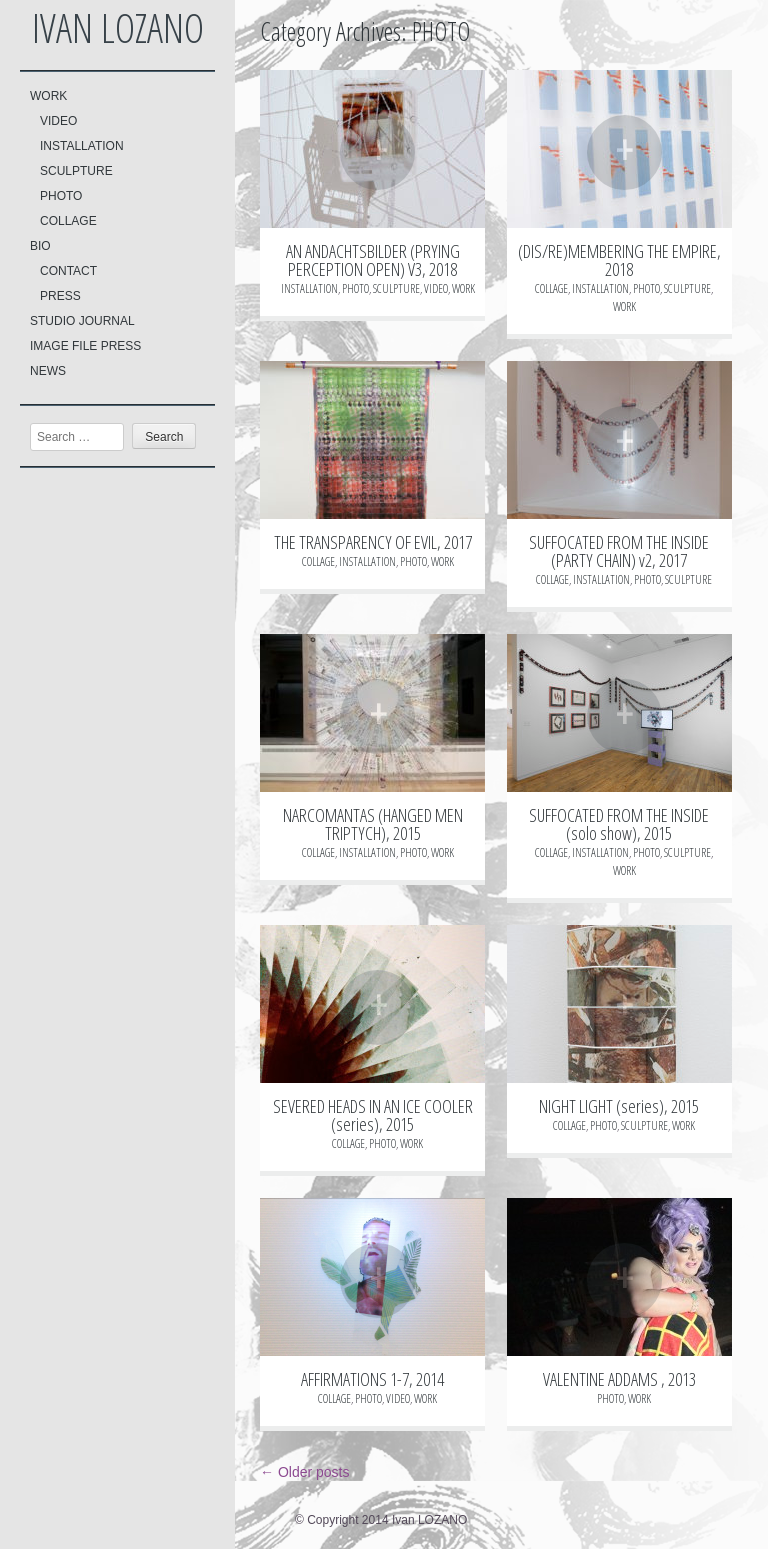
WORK (48, 96)
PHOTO (61, 196)
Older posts (304, 1472)
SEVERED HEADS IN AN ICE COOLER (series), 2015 (373, 1115)
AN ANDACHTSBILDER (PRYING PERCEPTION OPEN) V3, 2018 (373, 260)
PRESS (60, 296)
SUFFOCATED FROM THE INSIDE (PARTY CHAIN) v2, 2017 (619, 551)
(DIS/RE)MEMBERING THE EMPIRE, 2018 (619, 260)
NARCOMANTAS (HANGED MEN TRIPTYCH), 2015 (373, 824)
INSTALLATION (82, 146)
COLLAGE (68, 221)
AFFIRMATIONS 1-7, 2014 (372, 1379)
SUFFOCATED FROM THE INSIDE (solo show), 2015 (619, 824)
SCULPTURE (76, 171)
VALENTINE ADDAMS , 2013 (619, 1379)
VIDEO (58, 121)
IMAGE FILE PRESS (85, 346)
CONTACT (68, 271)
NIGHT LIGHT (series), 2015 (619, 1106)
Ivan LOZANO (118, 27)
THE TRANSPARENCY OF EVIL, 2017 (373, 542)
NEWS (48, 371)
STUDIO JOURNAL (82, 321)
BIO (40, 246)
